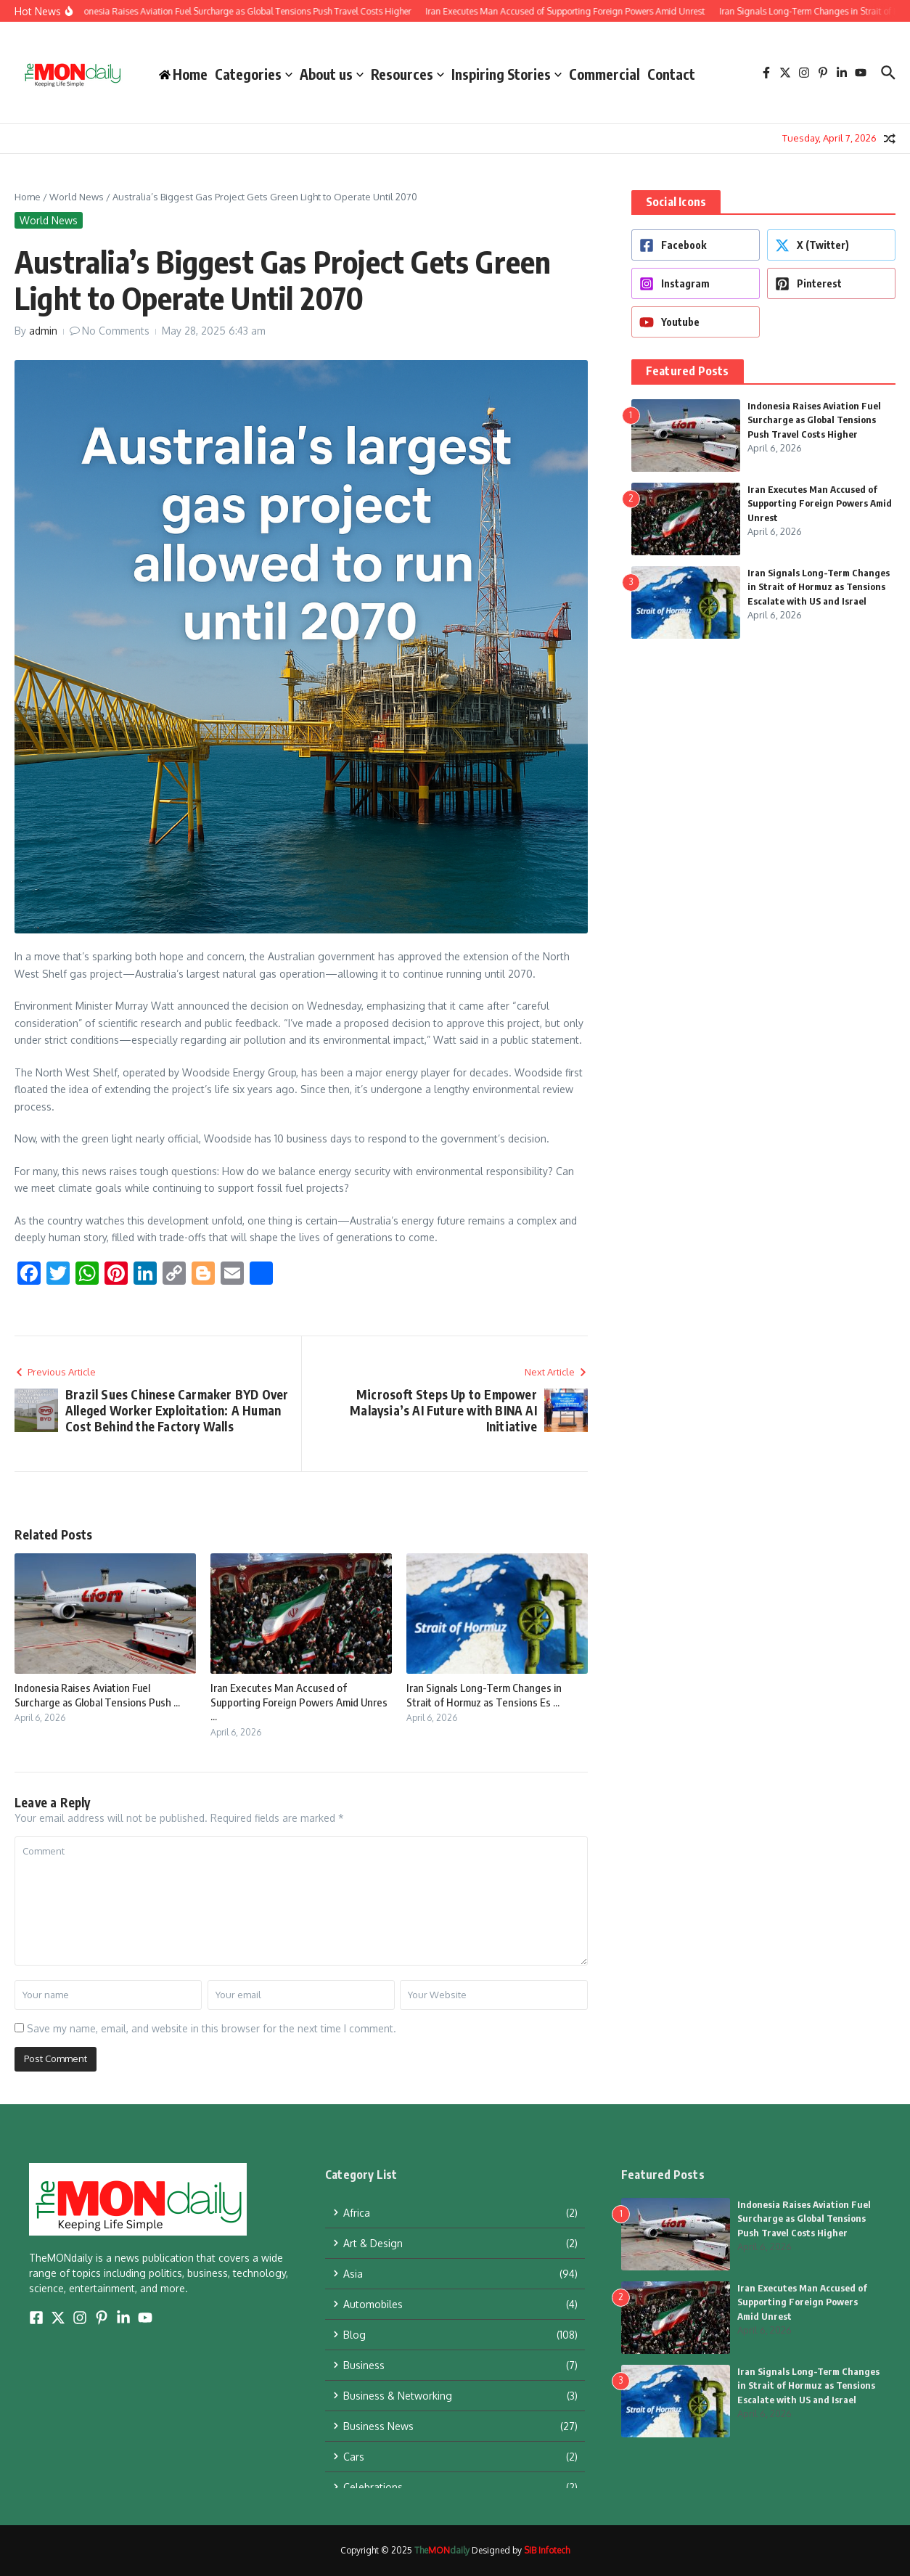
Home (28, 197)
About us (332, 74)
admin (43, 330)
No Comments (115, 330)
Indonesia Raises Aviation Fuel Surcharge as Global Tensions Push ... (97, 1695)
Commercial (604, 74)
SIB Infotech (547, 2550)
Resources (407, 74)
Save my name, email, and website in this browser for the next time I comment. (211, 2028)
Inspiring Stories (506, 74)
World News (76, 197)
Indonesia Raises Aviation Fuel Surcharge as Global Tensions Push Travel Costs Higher (814, 420)
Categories (253, 74)
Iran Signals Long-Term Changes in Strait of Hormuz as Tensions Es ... (484, 1695)
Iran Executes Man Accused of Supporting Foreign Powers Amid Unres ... (299, 1701)
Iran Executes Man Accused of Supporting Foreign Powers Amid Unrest (819, 503)
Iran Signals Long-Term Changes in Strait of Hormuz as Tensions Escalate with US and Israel (818, 587)
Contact (671, 74)
